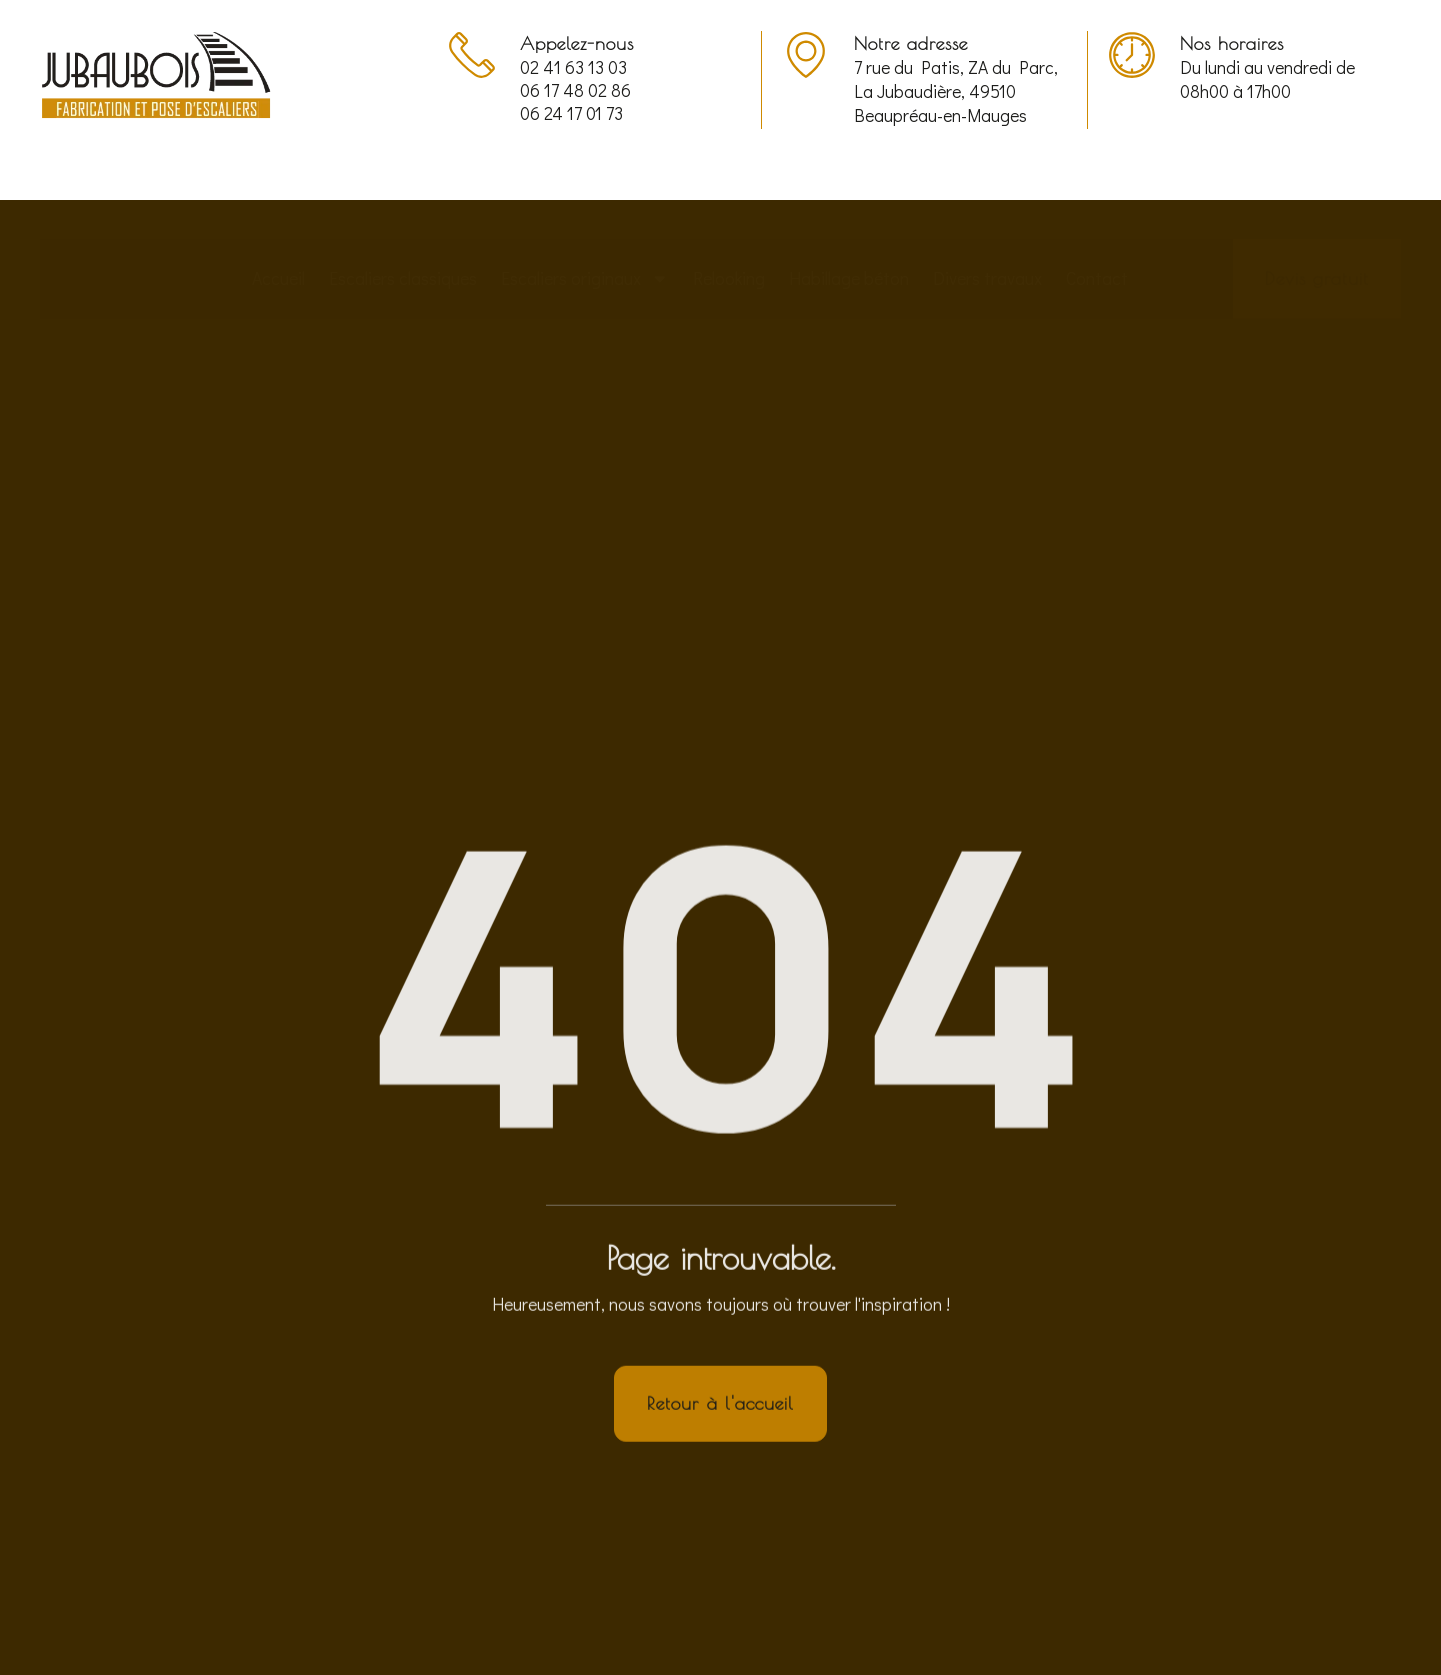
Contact (1097, 214)
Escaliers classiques (403, 214)
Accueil (278, 214)
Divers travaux (987, 214)
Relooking (729, 214)
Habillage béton (849, 214)
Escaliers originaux (585, 215)
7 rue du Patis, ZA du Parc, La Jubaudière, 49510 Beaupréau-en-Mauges (956, 91)
